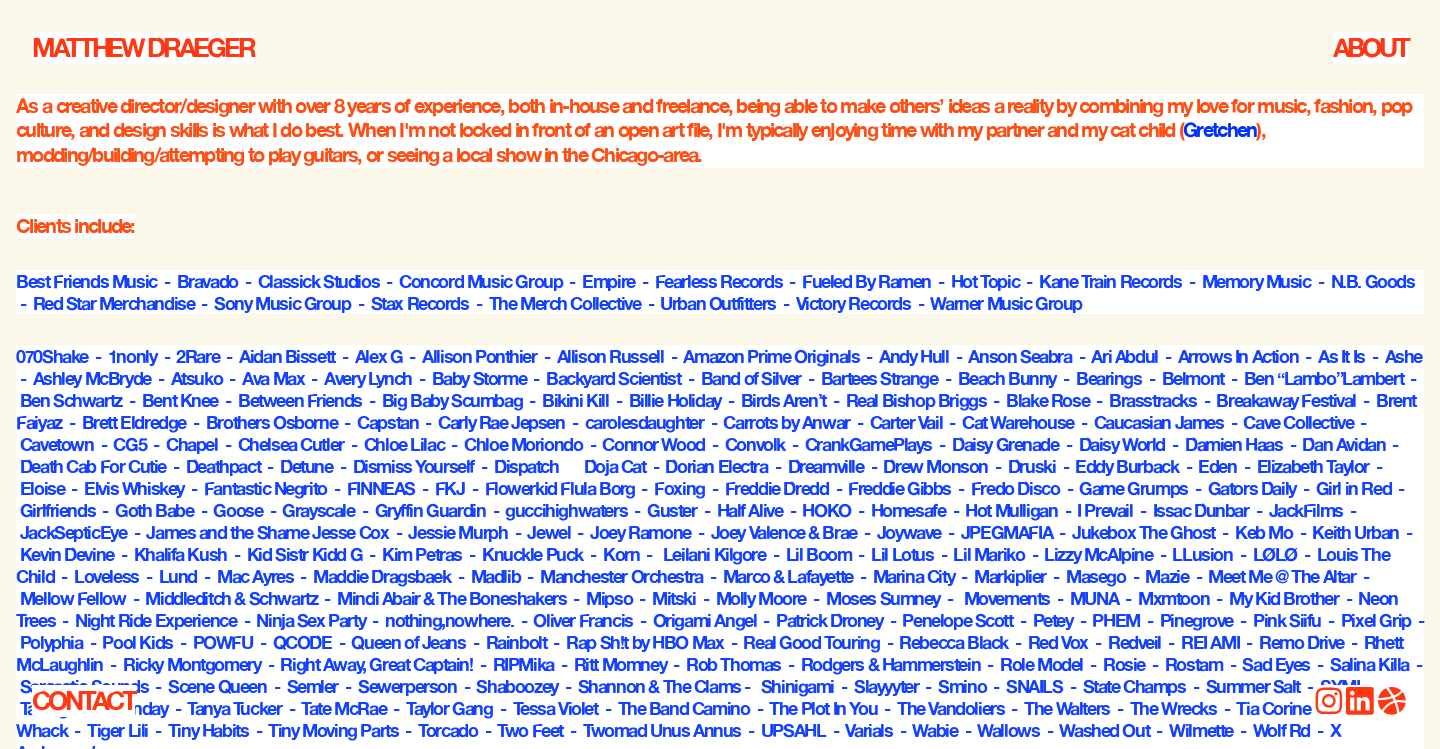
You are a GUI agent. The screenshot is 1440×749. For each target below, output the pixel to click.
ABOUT (1370, 47)
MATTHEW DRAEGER (142, 47)
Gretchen (1219, 129)
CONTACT (83, 700)
